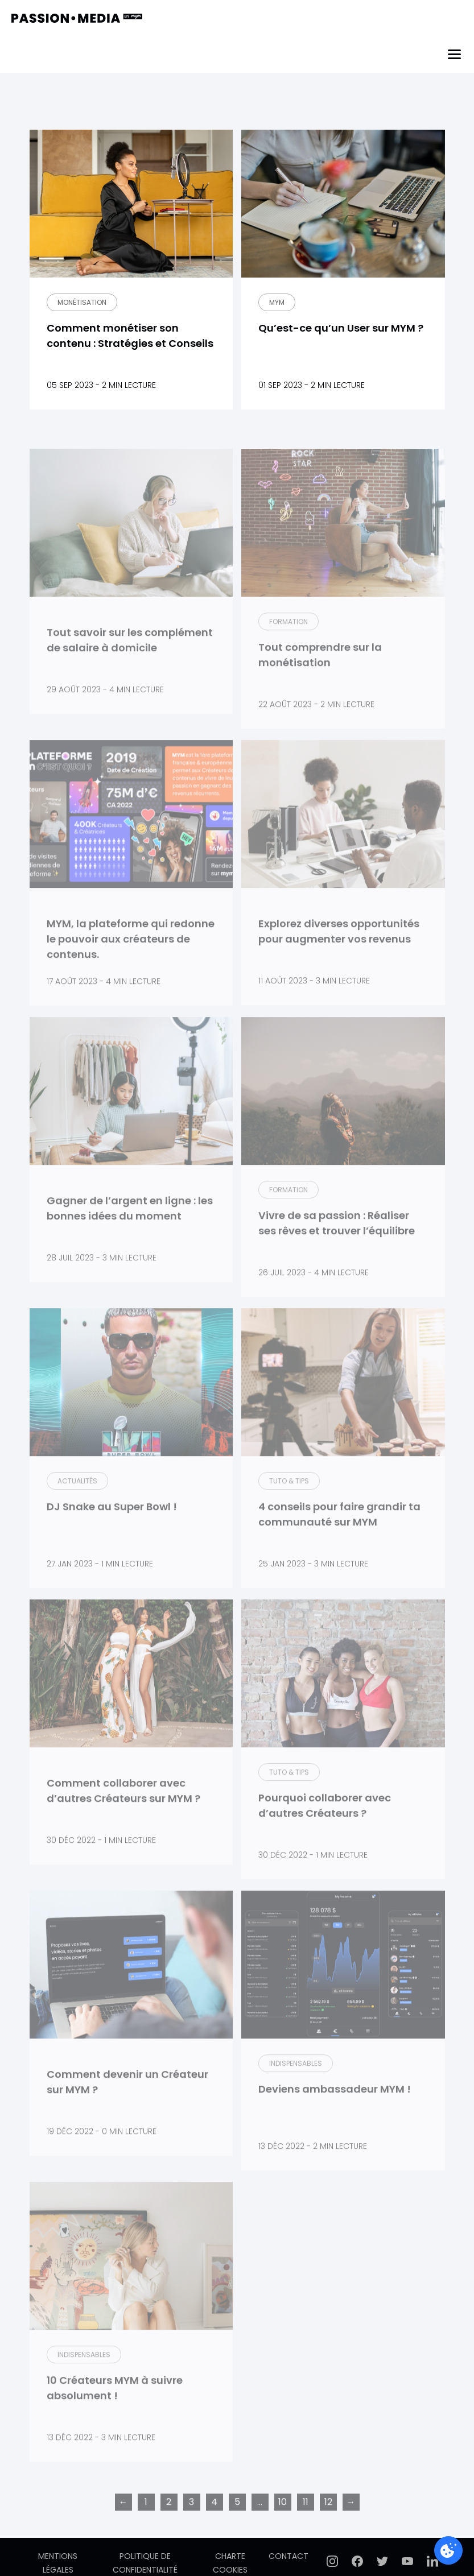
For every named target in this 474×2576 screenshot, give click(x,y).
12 (328, 2529)
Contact (288, 2556)
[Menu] (454, 54)
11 (305, 2529)
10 (282, 2529)
